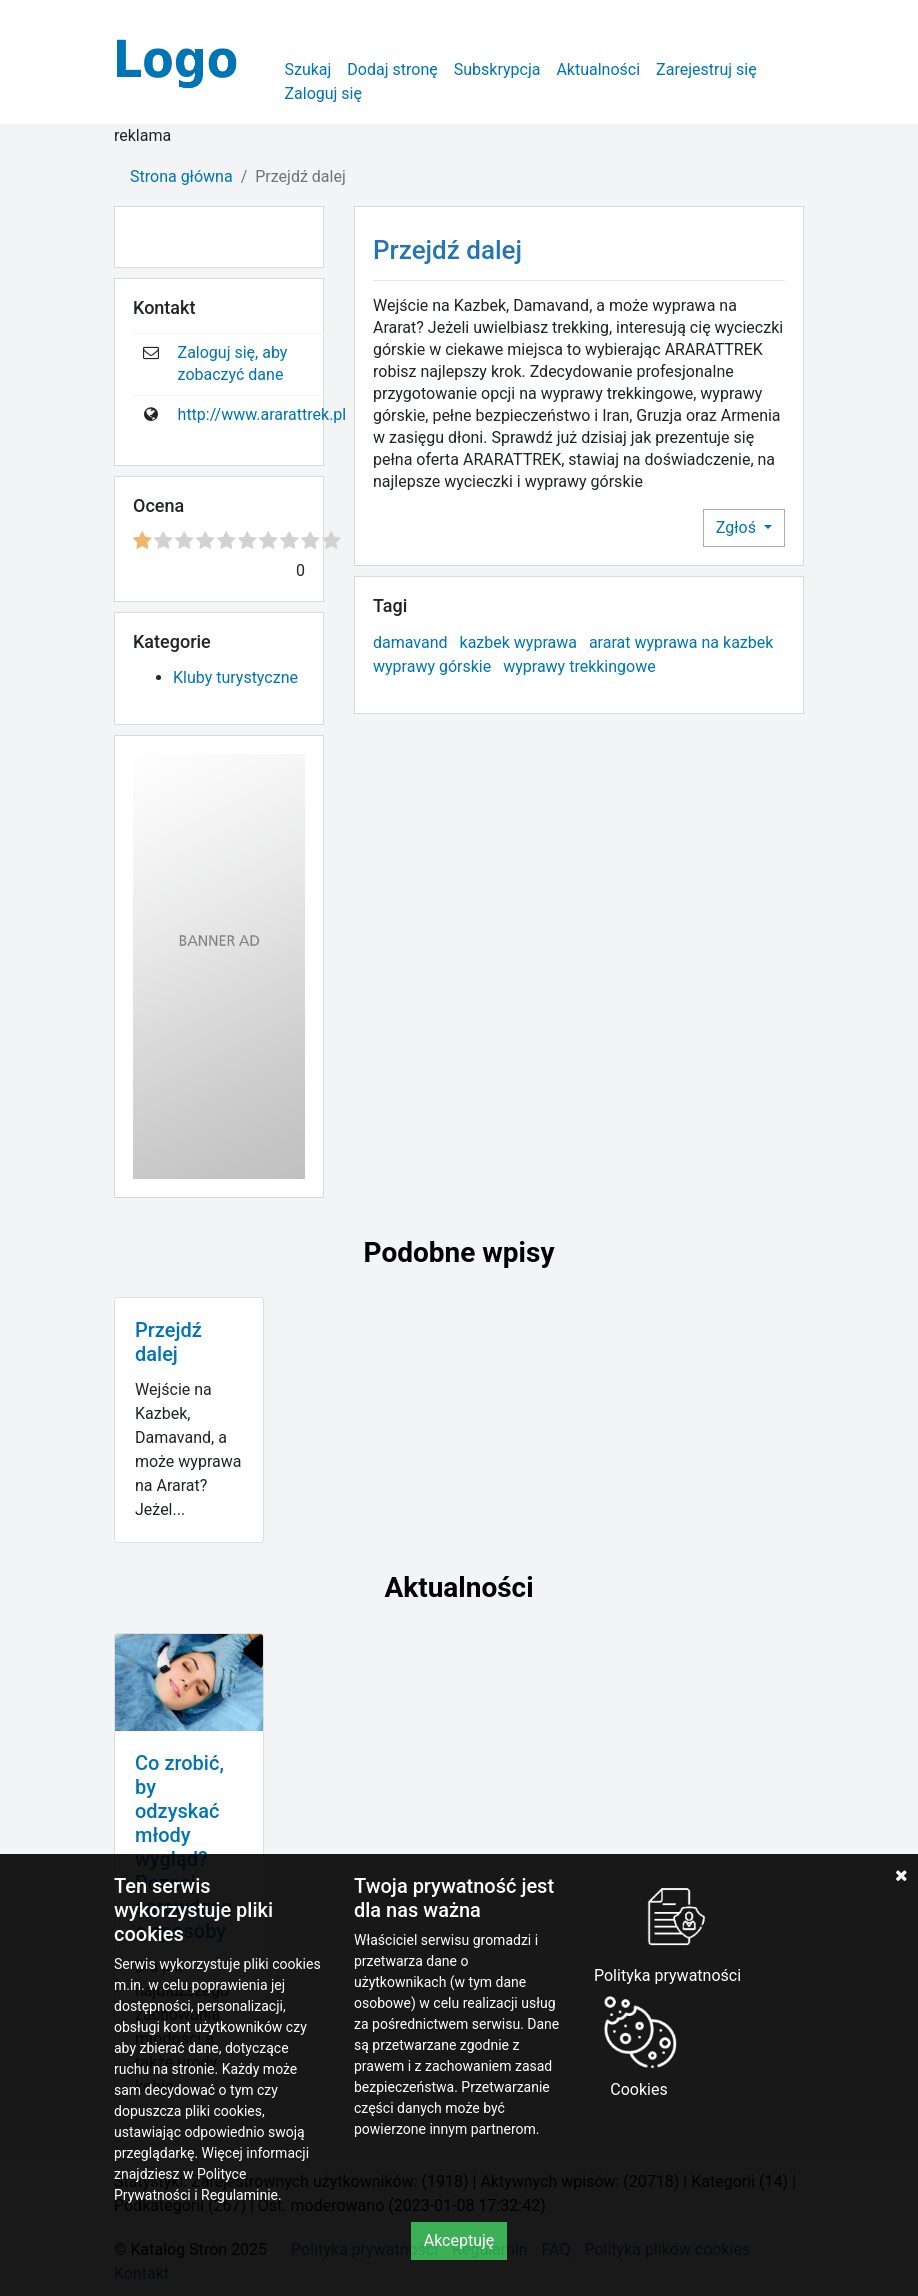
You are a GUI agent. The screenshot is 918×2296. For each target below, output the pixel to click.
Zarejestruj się (706, 69)
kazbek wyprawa (518, 642)
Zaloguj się (323, 93)
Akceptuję (459, 2240)
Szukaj (307, 69)
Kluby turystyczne (235, 677)
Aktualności (598, 69)
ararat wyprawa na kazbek (681, 642)
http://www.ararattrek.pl (262, 414)
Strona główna (181, 176)
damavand (410, 642)
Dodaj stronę (392, 69)
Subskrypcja (497, 69)
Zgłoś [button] (738, 527)
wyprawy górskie (432, 666)
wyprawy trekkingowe (579, 666)
